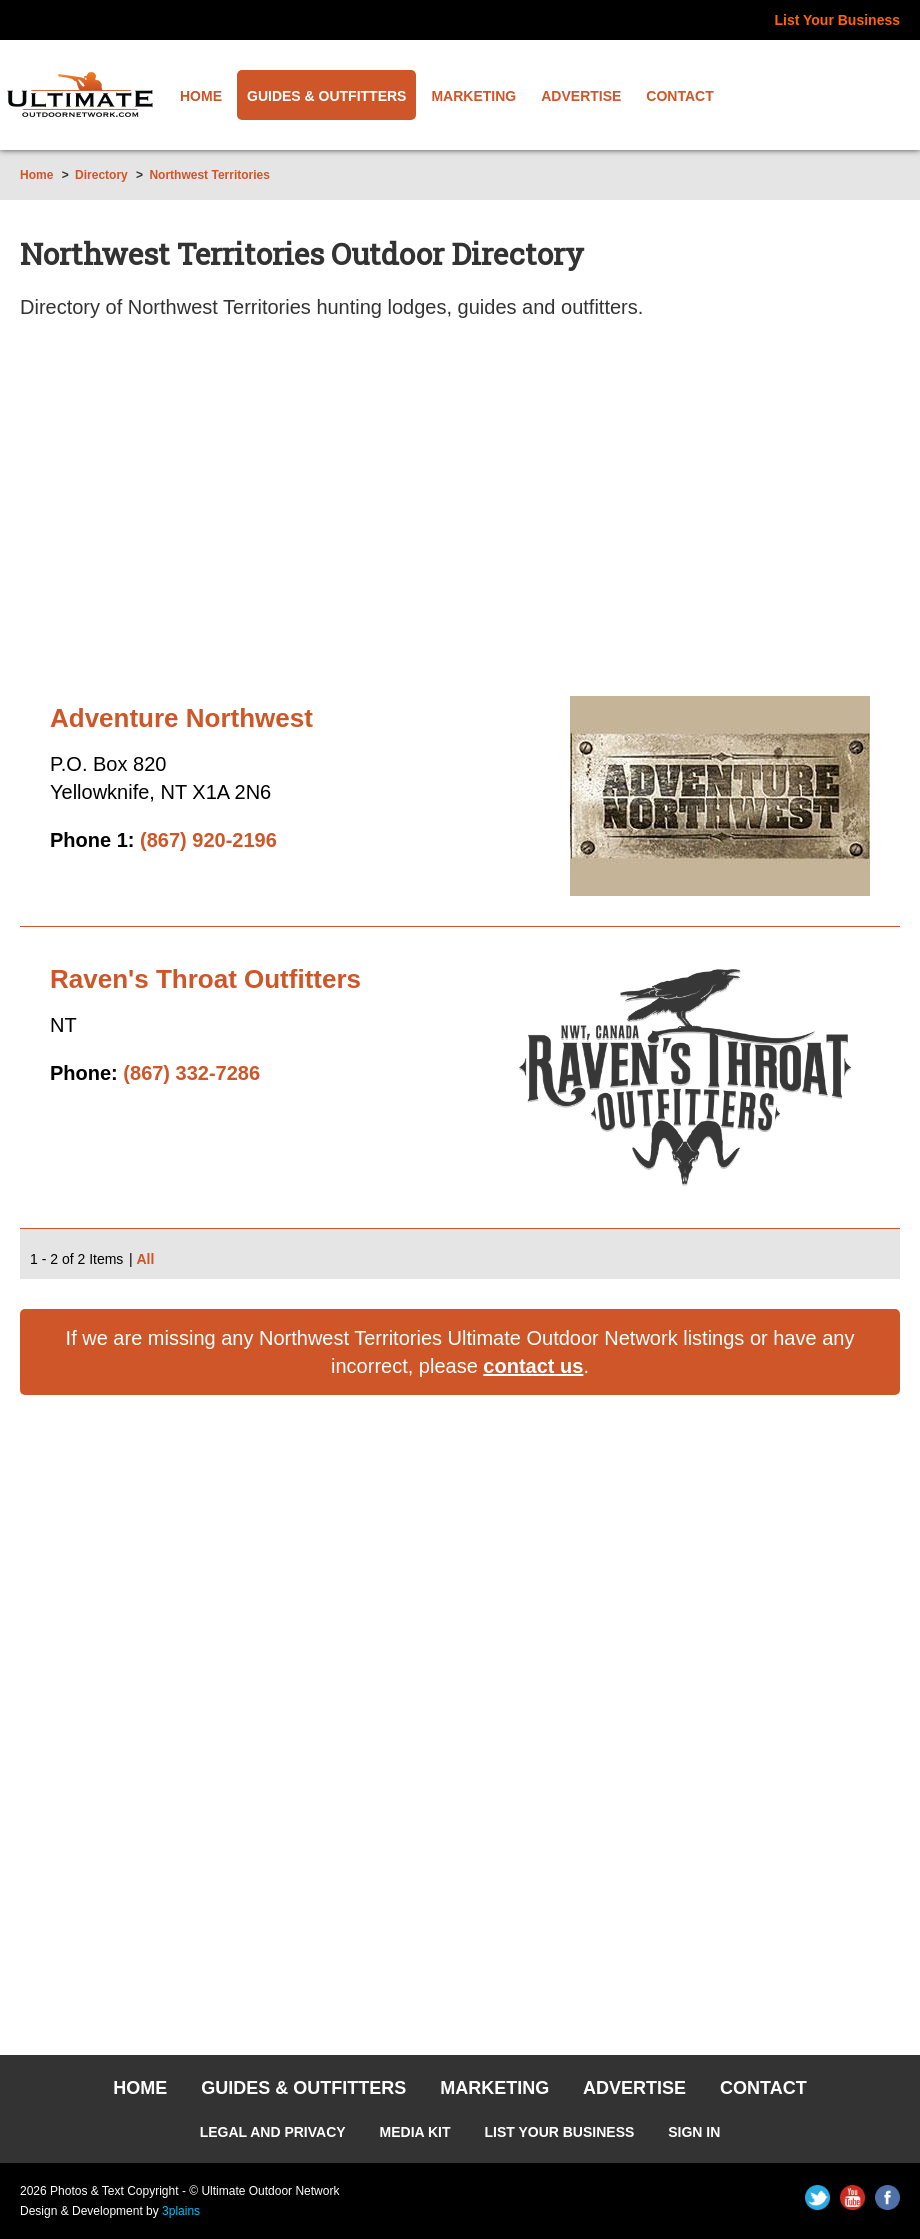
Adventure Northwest (181, 718)
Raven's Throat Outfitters (205, 979)
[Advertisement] (460, 516)
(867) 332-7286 (191, 1073)
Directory (101, 175)
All (145, 1259)
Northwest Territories (209, 175)
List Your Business (837, 20)
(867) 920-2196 (208, 840)
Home (36, 175)
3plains (181, 2211)
